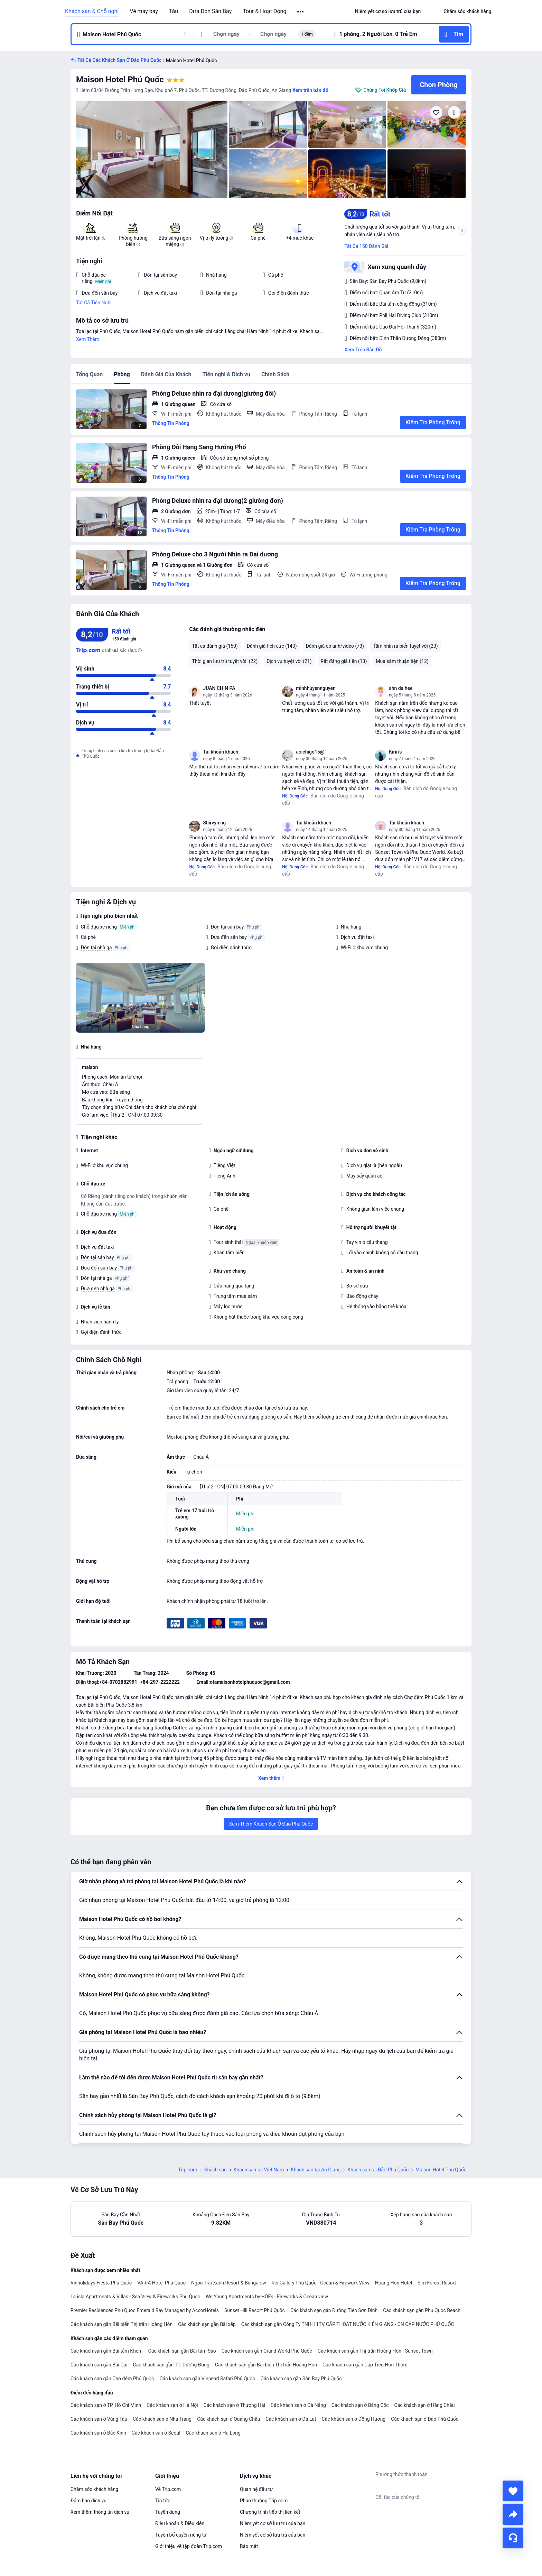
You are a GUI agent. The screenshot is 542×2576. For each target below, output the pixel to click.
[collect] (513, 2491)
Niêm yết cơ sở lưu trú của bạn (272, 2523)
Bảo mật (249, 2546)
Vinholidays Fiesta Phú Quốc (101, 2283)
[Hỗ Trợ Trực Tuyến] (513, 2538)
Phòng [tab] (122, 374)
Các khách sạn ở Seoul (156, 2433)
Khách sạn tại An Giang (315, 2169)
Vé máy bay (144, 11)
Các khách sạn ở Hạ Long (213, 2433)
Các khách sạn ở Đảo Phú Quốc (424, 2419)
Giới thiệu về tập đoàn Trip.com (188, 2546)
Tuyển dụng (167, 2512)
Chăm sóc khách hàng (94, 2489)
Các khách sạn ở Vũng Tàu (99, 2419)
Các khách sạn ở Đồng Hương (354, 2419)
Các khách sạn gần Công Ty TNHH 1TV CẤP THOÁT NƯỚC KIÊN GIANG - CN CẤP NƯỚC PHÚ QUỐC (347, 2324)
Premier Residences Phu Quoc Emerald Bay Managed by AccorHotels (145, 2310)
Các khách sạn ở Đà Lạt (290, 2419)
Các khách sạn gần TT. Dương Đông (171, 2364)
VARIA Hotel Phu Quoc (161, 2283)
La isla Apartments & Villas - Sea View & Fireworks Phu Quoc (135, 2296)
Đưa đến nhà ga (98, 1288)
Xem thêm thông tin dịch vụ (100, 2512)
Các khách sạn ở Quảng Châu (228, 2419)
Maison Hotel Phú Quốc (120, 79)
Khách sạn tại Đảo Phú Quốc (378, 2169)
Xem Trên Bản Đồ (363, 349)
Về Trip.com (168, 2489)
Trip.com (187, 2169)
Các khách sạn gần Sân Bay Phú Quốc (301, 2378)
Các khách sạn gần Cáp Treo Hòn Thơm (365, 2364)
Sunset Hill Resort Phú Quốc (254, 2310)
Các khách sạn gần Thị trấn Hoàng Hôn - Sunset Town (375, 2351)
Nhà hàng (351, 927)
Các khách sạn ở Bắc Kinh (98, 2433)
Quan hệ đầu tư (256, 2489)
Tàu (173, 11)
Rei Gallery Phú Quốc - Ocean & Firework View (321, 2283)
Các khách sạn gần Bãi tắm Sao (182, 2351)
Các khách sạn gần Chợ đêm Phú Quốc (112, 2378)
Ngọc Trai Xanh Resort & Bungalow (228, 2283)
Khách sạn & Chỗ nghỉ (92, 11)
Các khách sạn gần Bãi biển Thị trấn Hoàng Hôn (121, 2324)
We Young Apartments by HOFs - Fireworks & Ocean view (267, 2296)
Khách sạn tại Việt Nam (259, 2169)
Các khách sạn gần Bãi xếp (207, 2324)
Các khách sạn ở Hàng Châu (424, 2405)
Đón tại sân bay (227, 927)
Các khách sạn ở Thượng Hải (234, 2405)
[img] (151, 149)
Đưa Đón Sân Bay (210, 11)
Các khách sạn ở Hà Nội (172, 2405)
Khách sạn (215, 2169)
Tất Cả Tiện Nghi (94, 302)
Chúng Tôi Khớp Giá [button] (384, 90)
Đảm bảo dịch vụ (88, 2500)
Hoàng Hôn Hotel (393, 2283)
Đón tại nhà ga (96, 947)
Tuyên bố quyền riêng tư (181, 2535)
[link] (388, 11)
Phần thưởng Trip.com (264, 2500)
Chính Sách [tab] (275, 374)
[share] (513, 2514)
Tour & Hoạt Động (264, 11)
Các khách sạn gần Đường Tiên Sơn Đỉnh (333, 2310)
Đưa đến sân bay (229, 937)
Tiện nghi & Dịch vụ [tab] (226, 374)
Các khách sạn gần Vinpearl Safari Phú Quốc (207, 2378)
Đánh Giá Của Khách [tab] (166, 374)
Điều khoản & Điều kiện (179, 2523)
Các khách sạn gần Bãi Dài (99, 2364)
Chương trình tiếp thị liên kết (270, 2512)
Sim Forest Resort (437, 2283)
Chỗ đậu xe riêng (99, 927)
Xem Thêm (87, 339)
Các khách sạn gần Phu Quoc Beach (421, 2310)
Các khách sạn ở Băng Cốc (360, 2405)
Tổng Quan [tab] (89, 374)
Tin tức (162, 2500)
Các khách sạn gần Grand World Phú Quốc (267, 2351)
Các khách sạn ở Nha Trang (162, 2419)
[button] (301, 11)
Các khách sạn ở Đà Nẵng (298, 2405)
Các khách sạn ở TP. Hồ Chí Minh (106, 2405)
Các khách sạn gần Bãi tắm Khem (107, 2351)
